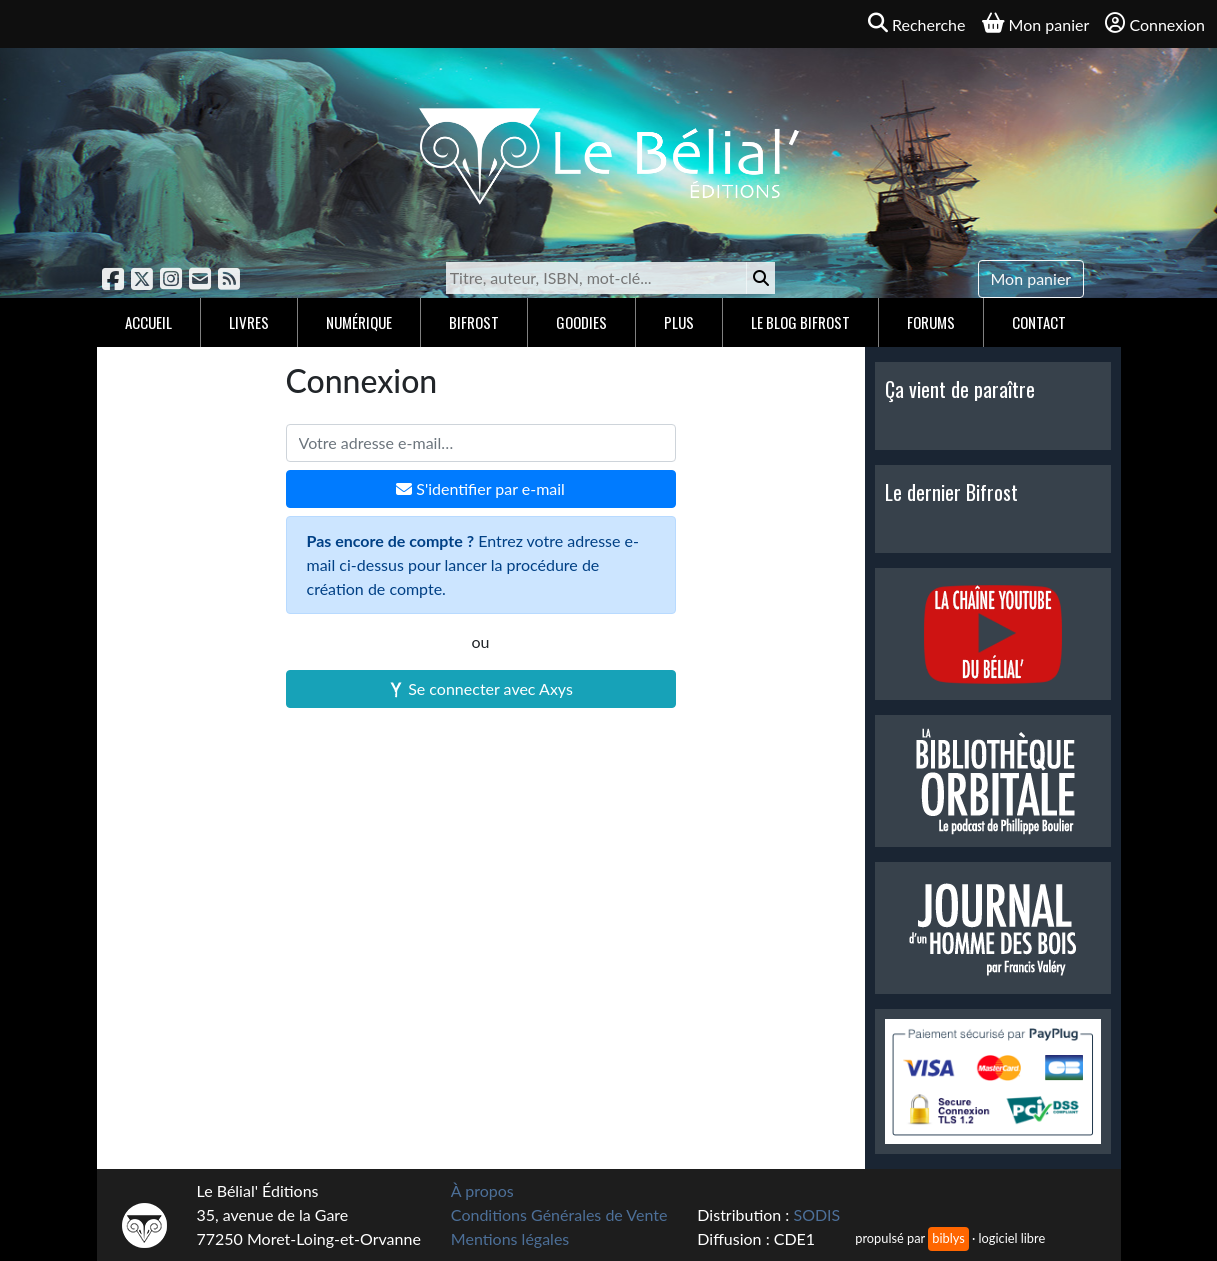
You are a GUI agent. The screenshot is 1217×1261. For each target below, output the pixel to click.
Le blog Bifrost (800, 322)
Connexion (1155, 23)
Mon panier (1031, 278)
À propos (482, 1190)
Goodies (581, 322)
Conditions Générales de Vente (559, 1214)
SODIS (816, 1214)
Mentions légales (510, 1238)
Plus (679, 322)
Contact (1039, 322)
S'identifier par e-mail (480, 488)
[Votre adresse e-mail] (481, 443)
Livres (249, 322)
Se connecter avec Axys (480, 688)
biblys (948, 1238)
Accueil (148, 322)
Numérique (359, 322)
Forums (931, 322)
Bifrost (474, 322)
